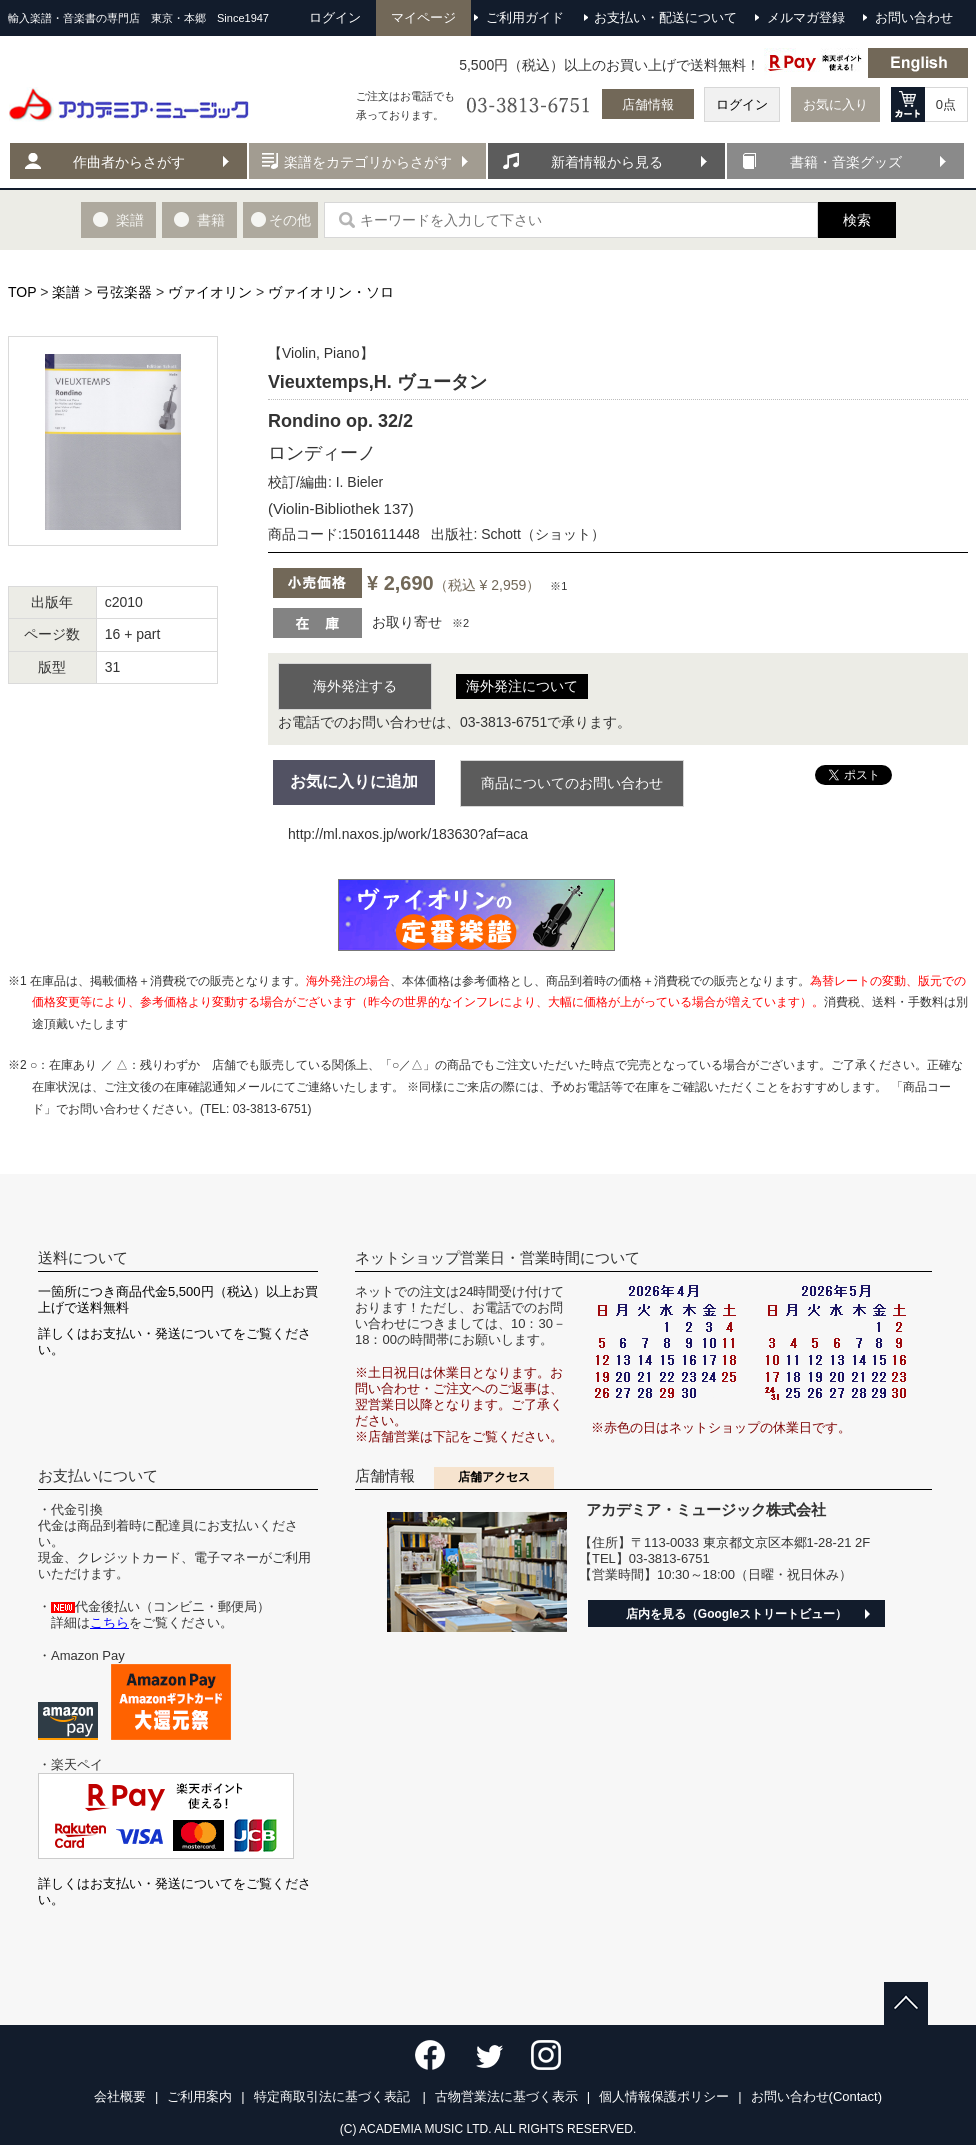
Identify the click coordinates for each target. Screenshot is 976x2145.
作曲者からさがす (129, 162)
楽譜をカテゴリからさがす (368, 162)
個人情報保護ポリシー (664, 2096)
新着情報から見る (607, 162)
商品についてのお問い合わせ (572, 783)
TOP (22, 292)
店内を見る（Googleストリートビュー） (736, 1614)
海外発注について (522, 686)
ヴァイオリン (210, 292)
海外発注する (355, 686)
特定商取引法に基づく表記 (334, 2096)
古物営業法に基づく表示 (506, 2096)
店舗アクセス (494, 1477)
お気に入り (835, 104)
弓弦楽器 (124, 292)
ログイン (742, 104)
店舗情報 (648, 104)
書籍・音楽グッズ (846, 162)
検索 (857, 220)
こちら (109, 1622)
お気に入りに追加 (354, 781)
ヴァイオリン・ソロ (331, 292)
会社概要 (120, 2096)
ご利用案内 (199, 2096)
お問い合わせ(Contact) (816, 2096)
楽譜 (66, 292)
